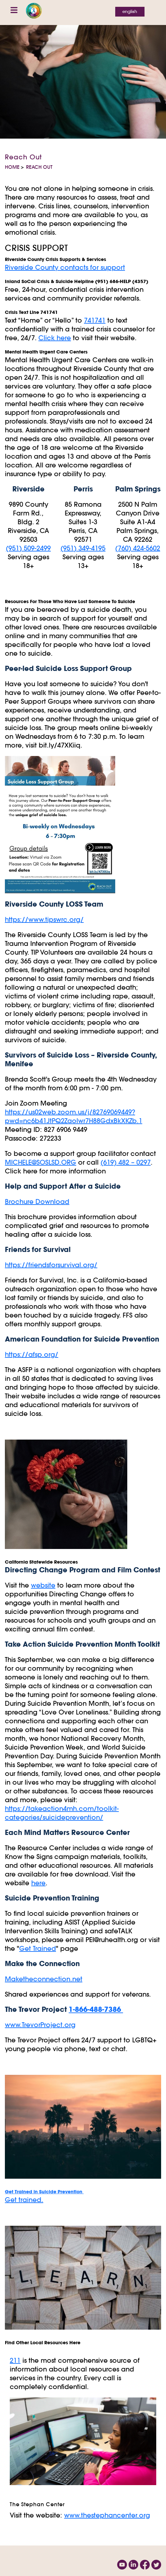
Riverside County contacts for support (65, 267)
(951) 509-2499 (28, 548)
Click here (54, 338)
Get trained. (24, 2200)
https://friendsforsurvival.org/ (51, 1265)
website (43, 1585)
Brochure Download (37, 1201)
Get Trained (37, 1948)
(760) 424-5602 (137, 548)
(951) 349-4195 (83, 548)
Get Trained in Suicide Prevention (44, 2192)
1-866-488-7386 (96, 2009)
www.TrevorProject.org (40, 2025)
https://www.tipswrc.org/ (44, 919)
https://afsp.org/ (31, 1354)
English (129, 11)
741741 (94, 320)
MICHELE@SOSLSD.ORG (40, 1162)
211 (15, 2360)
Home (12, 167)
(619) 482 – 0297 (126, 1162)
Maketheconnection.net (43, 1979)
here (38, 1883)
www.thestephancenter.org (107, 2515)
